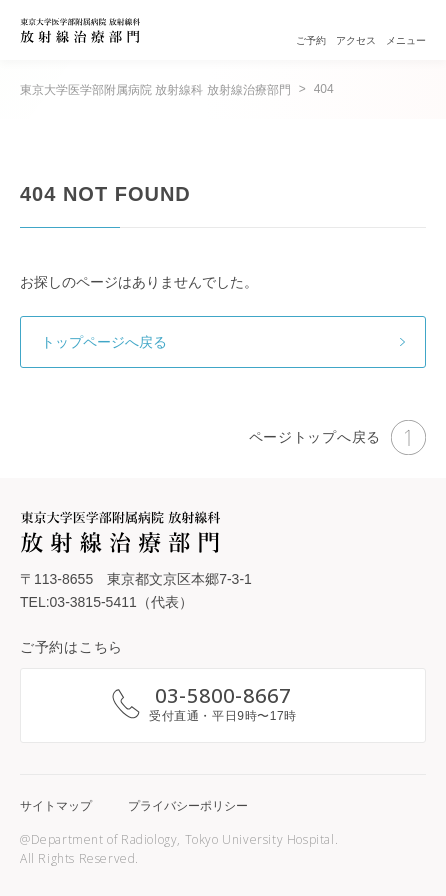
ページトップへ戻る (337, 437)
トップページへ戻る (104, 342)
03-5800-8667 (223, 695)
